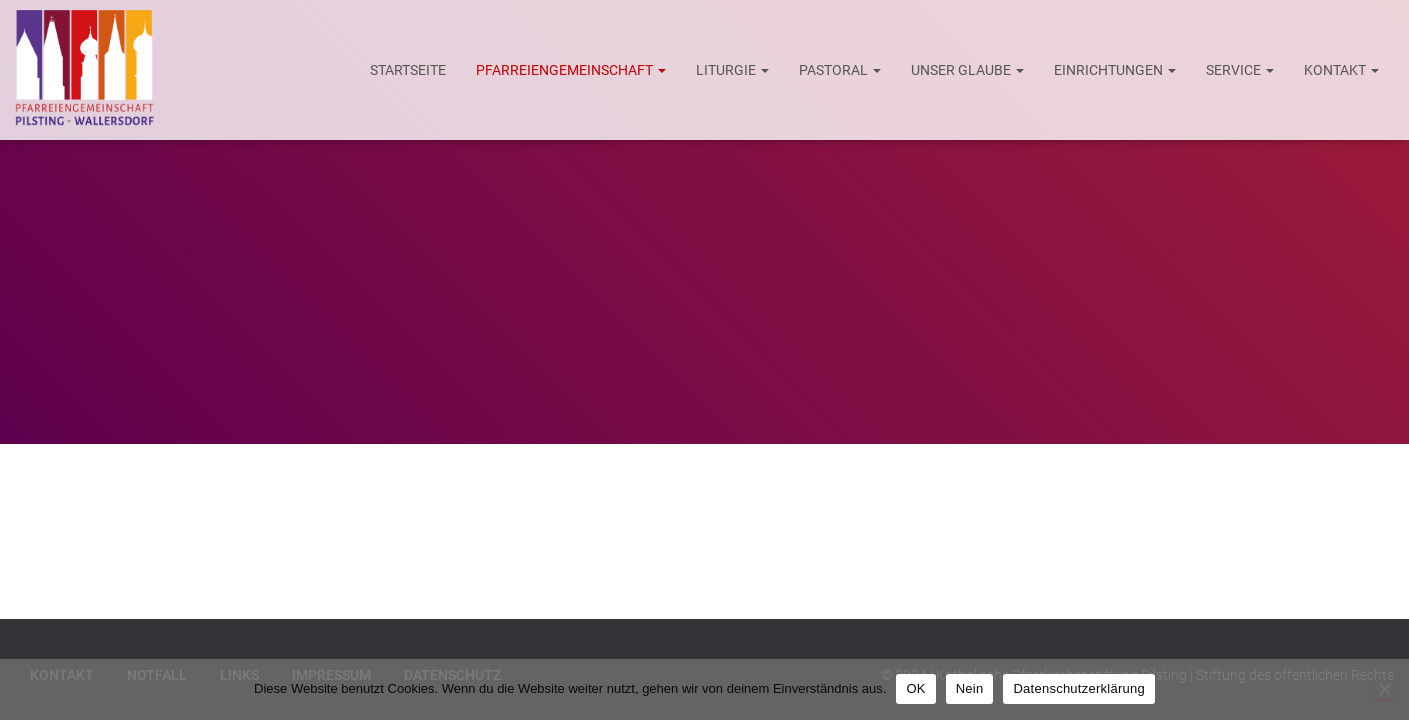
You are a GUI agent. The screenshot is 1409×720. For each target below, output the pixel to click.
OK (915, 688)
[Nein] (1384, 689)
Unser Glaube (967, 70)
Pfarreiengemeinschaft (571, 70)
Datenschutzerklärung (1078, 688)
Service (1240, 70)
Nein (970, 688)
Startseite (408, 70)
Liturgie (732, 70)
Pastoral (840, 70)
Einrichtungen (1115, 70)
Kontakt (1341, 70)
